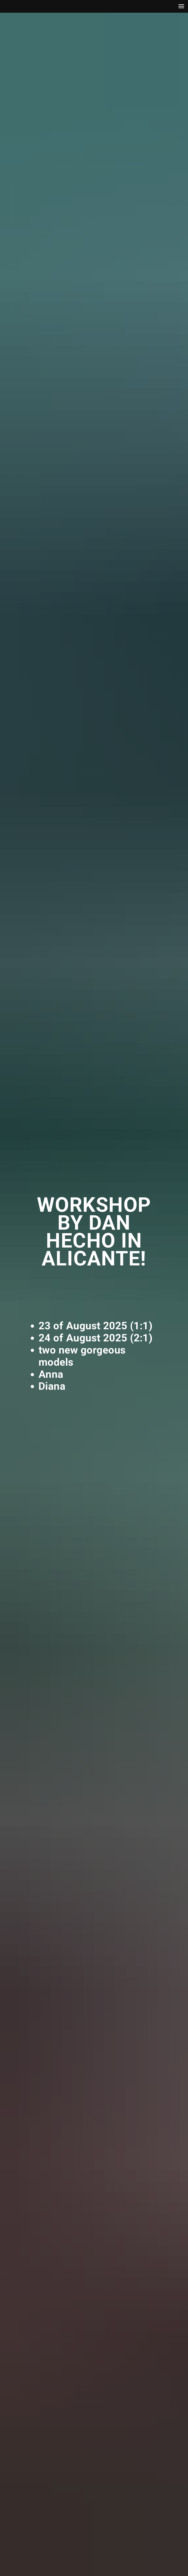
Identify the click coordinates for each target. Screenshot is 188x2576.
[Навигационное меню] (181, 6)
